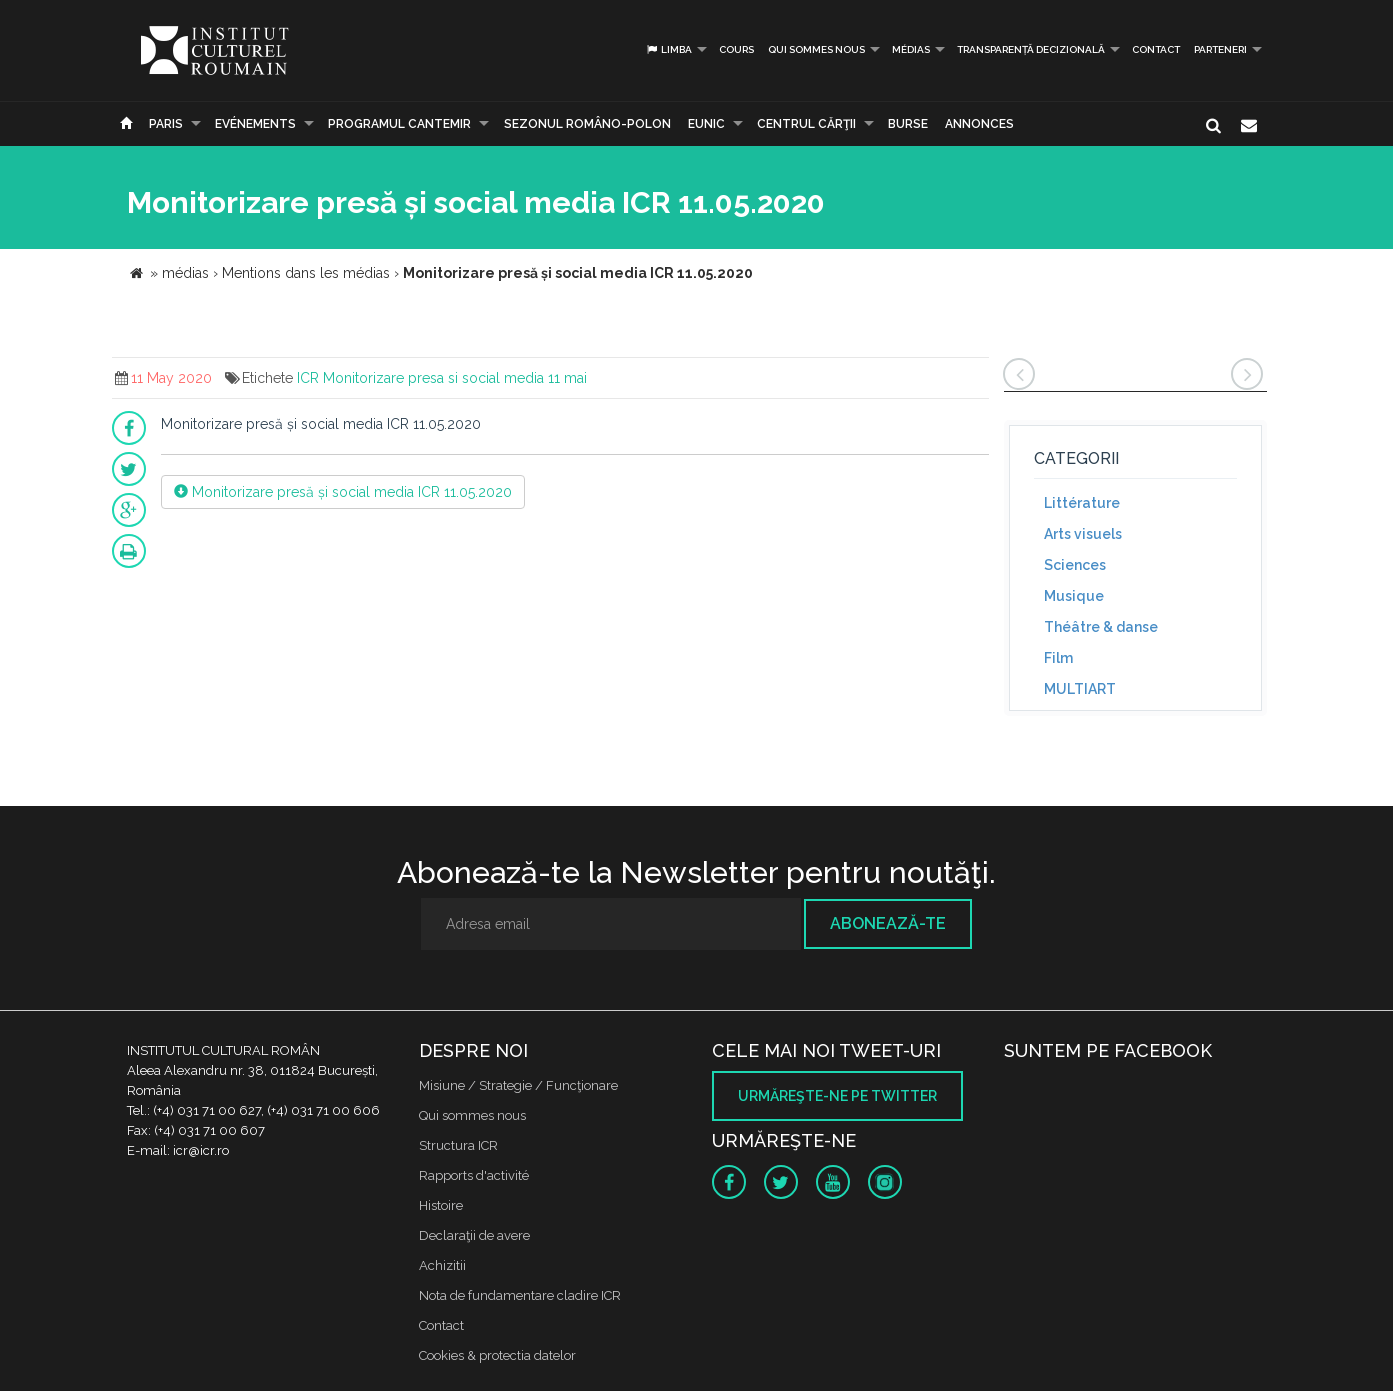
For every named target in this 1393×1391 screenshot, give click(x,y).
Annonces (979, 124)
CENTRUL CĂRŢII (806, 124)
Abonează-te (888, 923)
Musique (1074, 596)
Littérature (1082, 503)
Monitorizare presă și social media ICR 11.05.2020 (343, 492)
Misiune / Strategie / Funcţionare (518, 1085)
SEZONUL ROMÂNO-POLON (587, 124)
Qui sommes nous (816, 49)
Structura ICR (458, 1145)
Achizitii (442, 1265)
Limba (668, 49)
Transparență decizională (1031, 49)
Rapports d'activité (474, 1175)
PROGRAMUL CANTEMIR (399, 124)
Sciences (1075, 565)
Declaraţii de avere (474, 1235)
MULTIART (1080, 689)
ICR (308, 378)
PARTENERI (1220, 49)
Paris (166, 124)
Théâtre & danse (1101, 627)
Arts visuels (1083, 534)
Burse (908, 124)
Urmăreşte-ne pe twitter (837, 1096)
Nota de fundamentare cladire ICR (520, 1295)
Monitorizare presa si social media (433, 378)
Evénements (255, 124)
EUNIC (706, 124)
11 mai (567, 378)
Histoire (441, 1205)
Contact (1156, 49)
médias (911, 49)
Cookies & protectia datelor (497, 1355)
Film (1058, 658)
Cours (736, 49)
